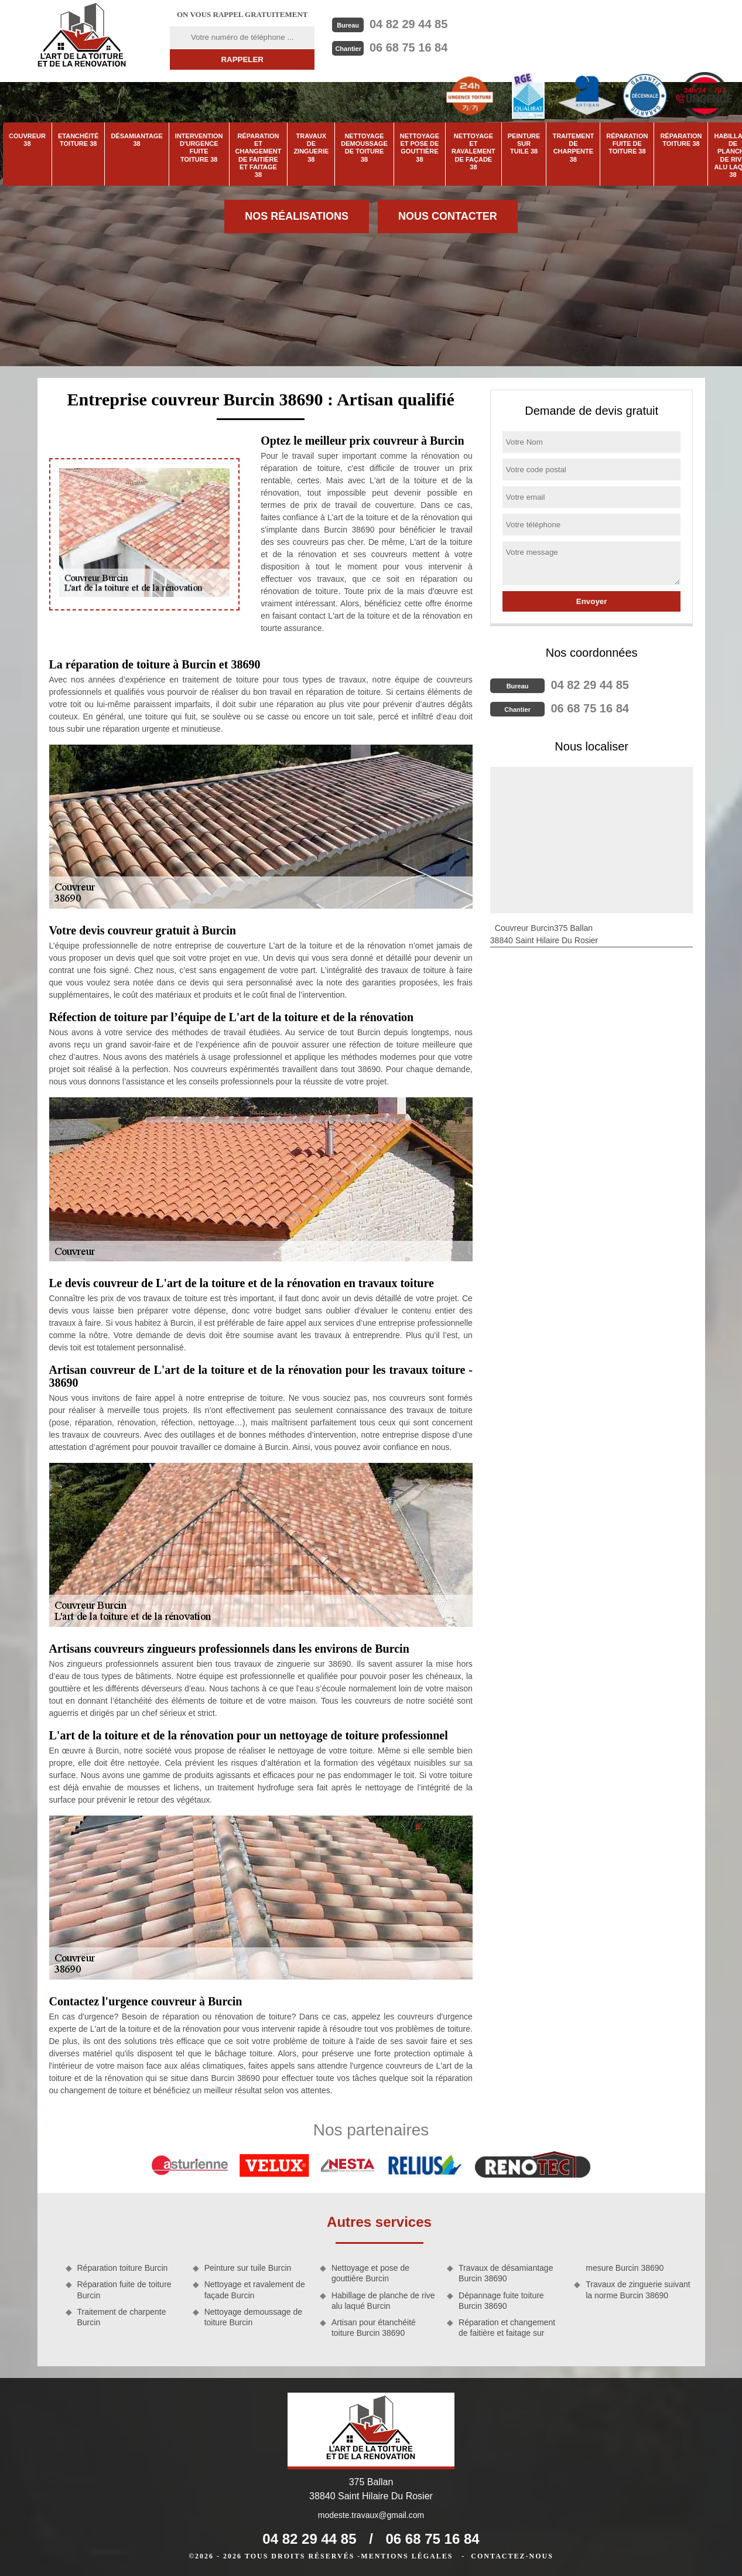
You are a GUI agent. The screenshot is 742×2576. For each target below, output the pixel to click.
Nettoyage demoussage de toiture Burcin (253, 2317)
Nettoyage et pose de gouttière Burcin (370, 2273)
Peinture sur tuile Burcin (248, 2268)
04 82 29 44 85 (408, 24)
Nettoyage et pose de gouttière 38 (419, 147)
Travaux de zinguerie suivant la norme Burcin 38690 (638, 2289)
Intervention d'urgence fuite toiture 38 (199, 147)
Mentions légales (407, 2556)
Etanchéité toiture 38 (78, 139)
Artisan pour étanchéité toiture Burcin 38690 (373, 2328)
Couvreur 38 (27, 139)
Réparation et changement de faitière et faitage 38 (258, 155)
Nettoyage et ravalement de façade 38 (473, 151)
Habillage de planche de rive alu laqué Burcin (383, 2301)
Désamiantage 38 (136, 139)
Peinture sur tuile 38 (524, 143)
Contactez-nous (512, 2556)
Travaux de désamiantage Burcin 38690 (506, 2273)
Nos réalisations (296, 216)
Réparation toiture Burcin (122, 2268)
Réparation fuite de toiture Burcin (124, 2289)
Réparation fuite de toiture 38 (627, 143)
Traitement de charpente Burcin (121, 2317)
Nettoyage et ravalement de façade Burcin (254, 2289)
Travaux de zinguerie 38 (311, 147)
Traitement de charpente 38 (573, 147)
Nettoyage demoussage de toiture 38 (364, 147)
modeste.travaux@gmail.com (371, 2515)
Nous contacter (447, 216)
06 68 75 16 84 (408, 47)
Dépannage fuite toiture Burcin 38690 (501, 2301)
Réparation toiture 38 (681, 139)
